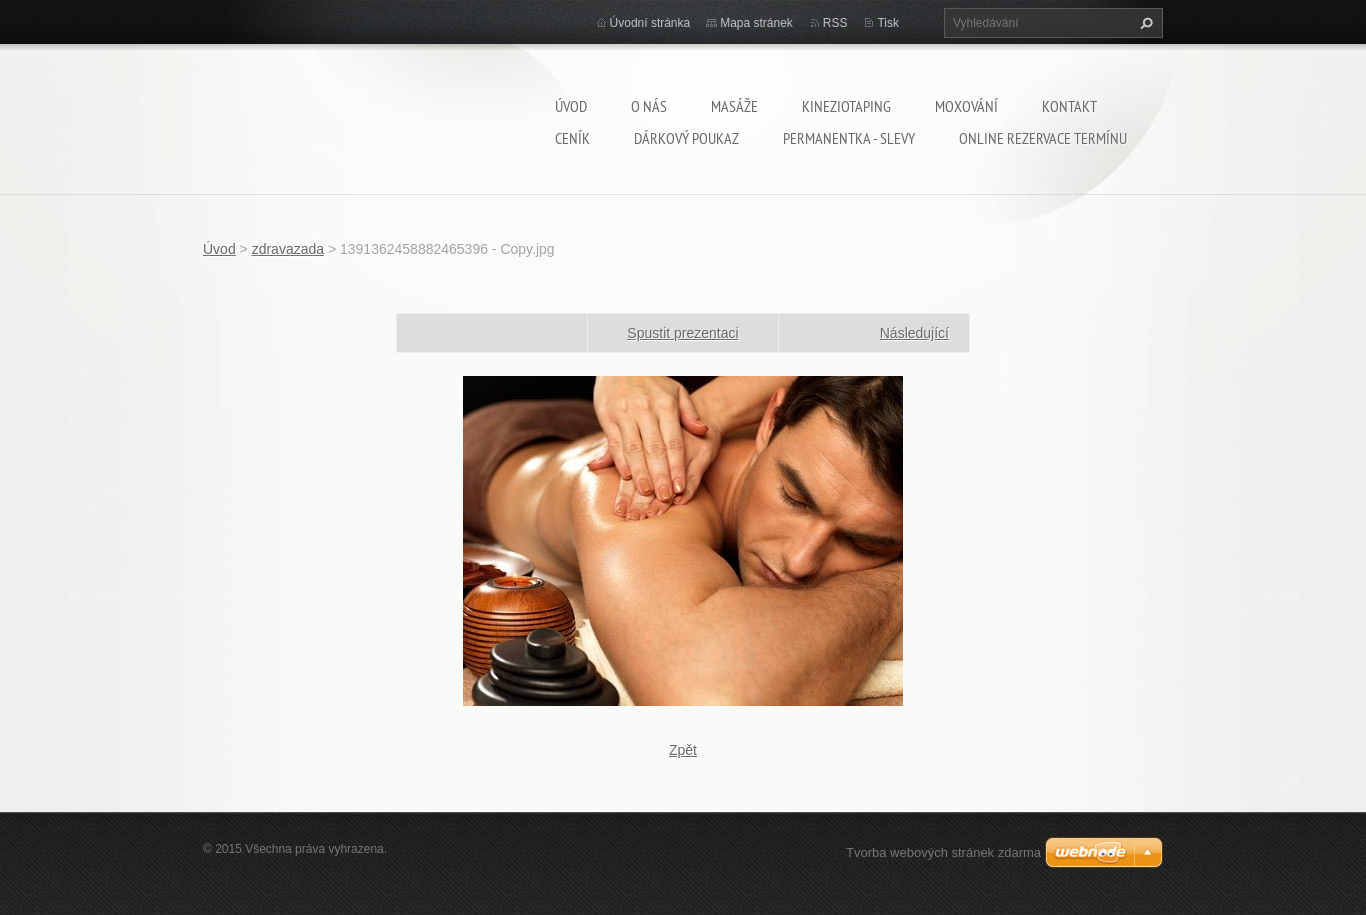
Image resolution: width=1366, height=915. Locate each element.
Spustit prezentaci (682, 333)
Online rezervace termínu (1043, 138)
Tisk (888, 23)
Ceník (572, 138)
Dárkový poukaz (686, 138)
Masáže (734, 106)
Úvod (571, 106)
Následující (914, 333)
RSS (835, 23)
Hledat (1144, 23)
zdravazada (288, 249)
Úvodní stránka (650, 23)
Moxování (966, 106)
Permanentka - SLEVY (849, 138)
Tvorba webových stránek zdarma (943, 852)
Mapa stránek (756, 23)
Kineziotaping (846, 106)
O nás (649, 106)
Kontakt (1069, 106)
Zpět (683, 750)
